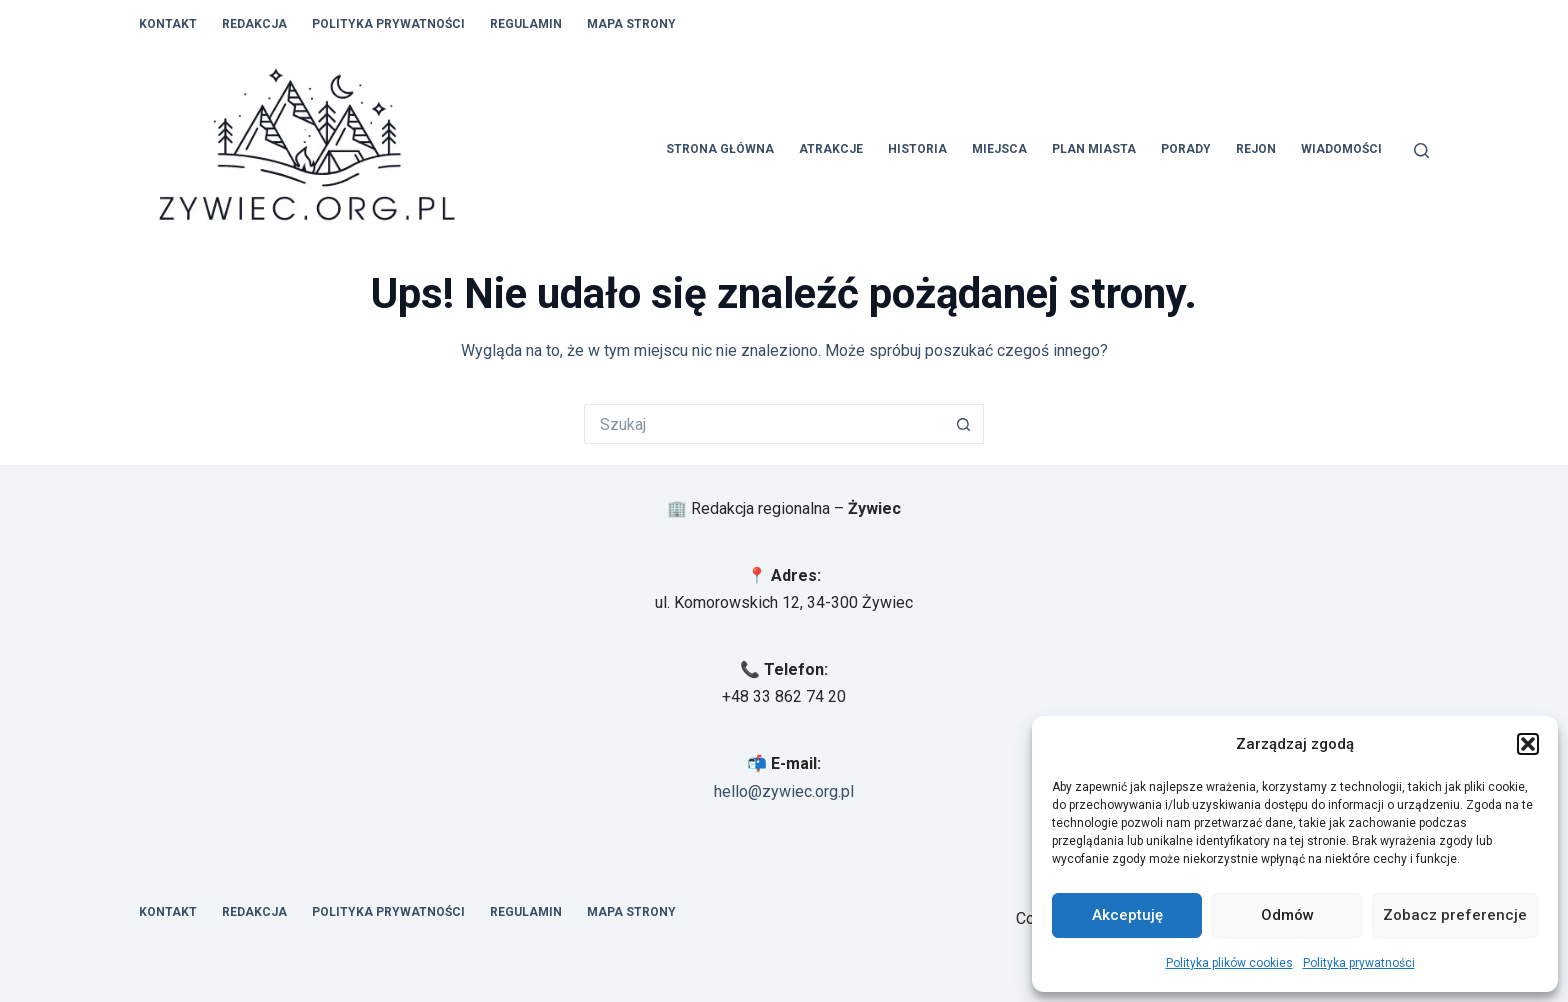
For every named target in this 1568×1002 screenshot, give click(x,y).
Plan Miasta (1094, 149)
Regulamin (526, 24)
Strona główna (720, 149)
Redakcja (254, 24)
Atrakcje (831, 149)
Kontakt (168, 24)
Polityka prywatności (1359, 963)
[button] (1528, 744)
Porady (1186, 149)
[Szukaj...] (764, 424)
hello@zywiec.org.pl (784, 791)
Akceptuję (1127, 915)
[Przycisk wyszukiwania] (964, 424)
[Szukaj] (1421, 150)
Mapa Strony (631, 24)
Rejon (1256, 149)
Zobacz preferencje (1455, 915)
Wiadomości (1341, 149)
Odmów (1287, 915)
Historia (917, 149)
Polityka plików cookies (1229, 963)
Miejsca (999, 149)
